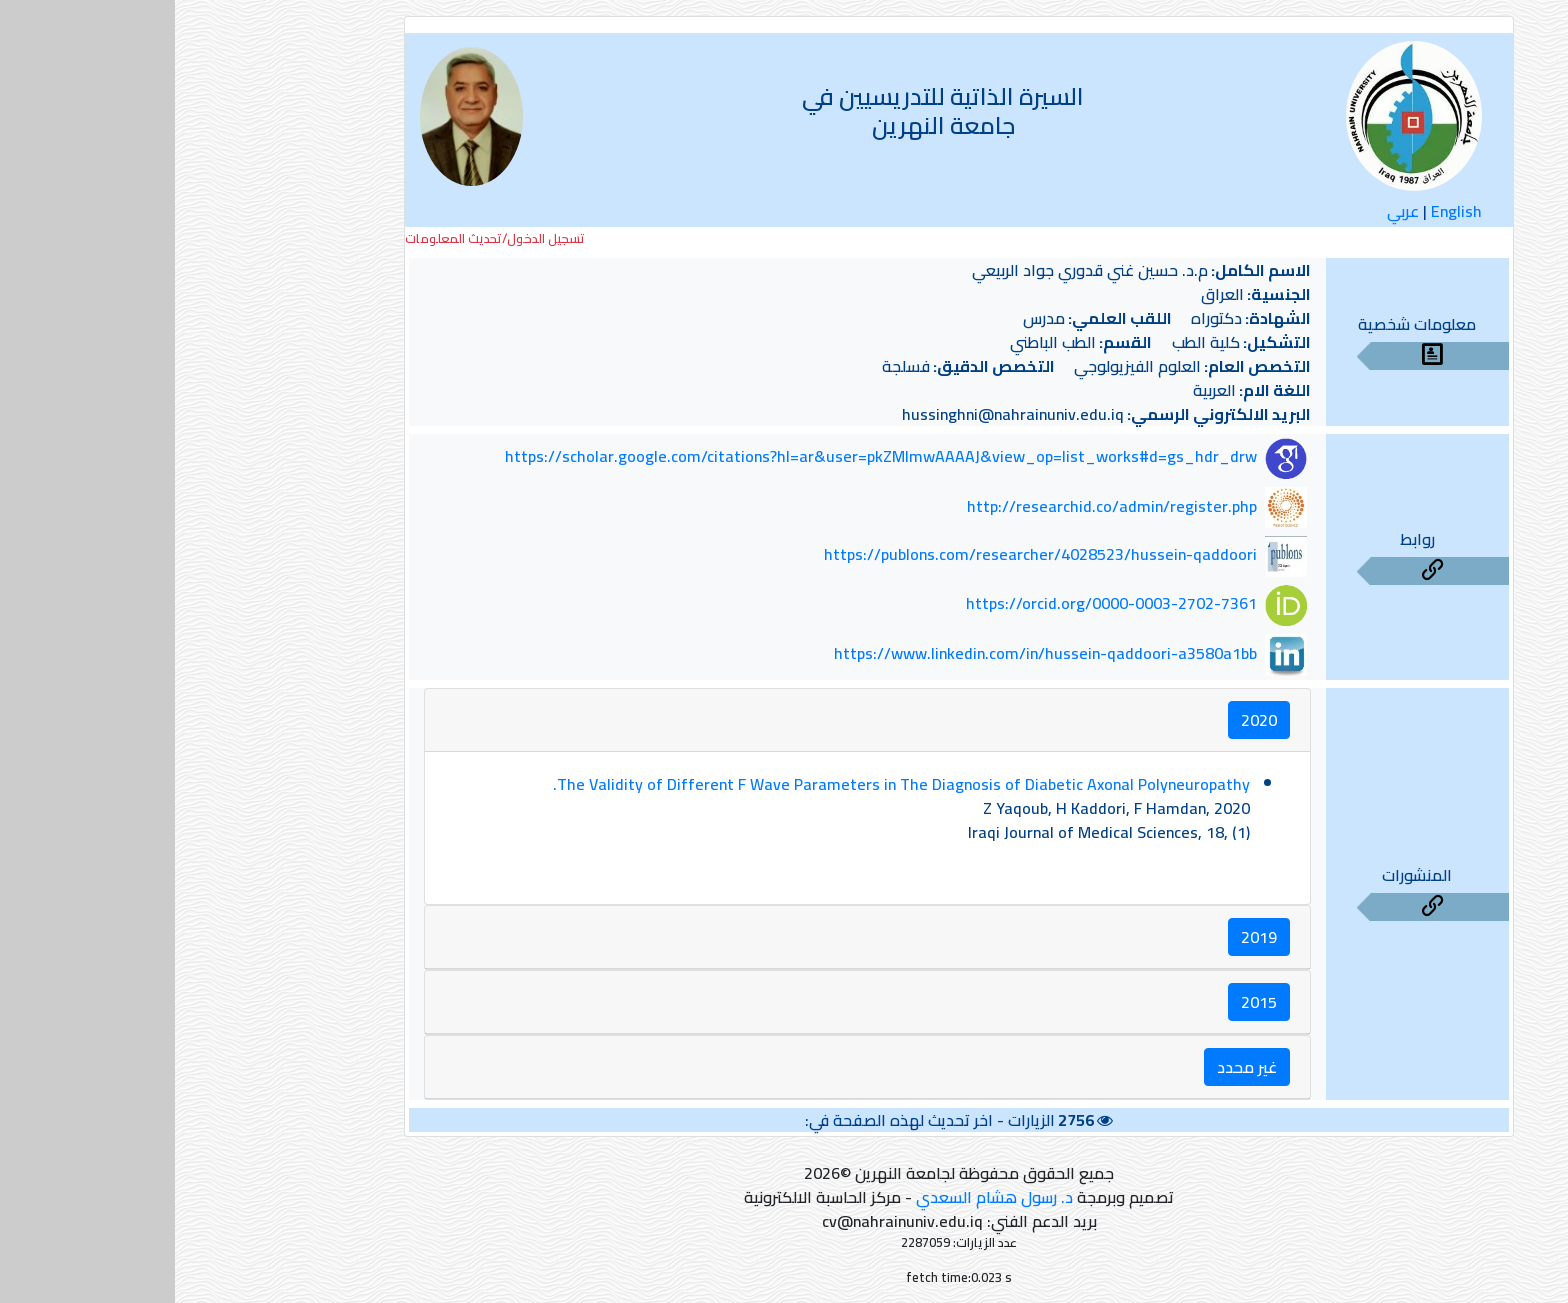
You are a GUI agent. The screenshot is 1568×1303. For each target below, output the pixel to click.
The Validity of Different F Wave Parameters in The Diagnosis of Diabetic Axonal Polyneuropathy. (726, 784)
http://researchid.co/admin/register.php (937, 506)
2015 (1084, 1002)
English (1281, 211)
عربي (1228, 211)
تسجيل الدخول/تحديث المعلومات (320, 238)
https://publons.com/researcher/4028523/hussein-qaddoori (865, 555)
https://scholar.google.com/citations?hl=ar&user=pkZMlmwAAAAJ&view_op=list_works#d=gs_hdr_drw (706, 457)
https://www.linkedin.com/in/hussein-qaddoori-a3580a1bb (870, 653)
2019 (1084, 937)
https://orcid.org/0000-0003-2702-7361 (936, 604)
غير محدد (1072, 1067)
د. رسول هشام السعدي (819, 1197)
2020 (1084, 720)
